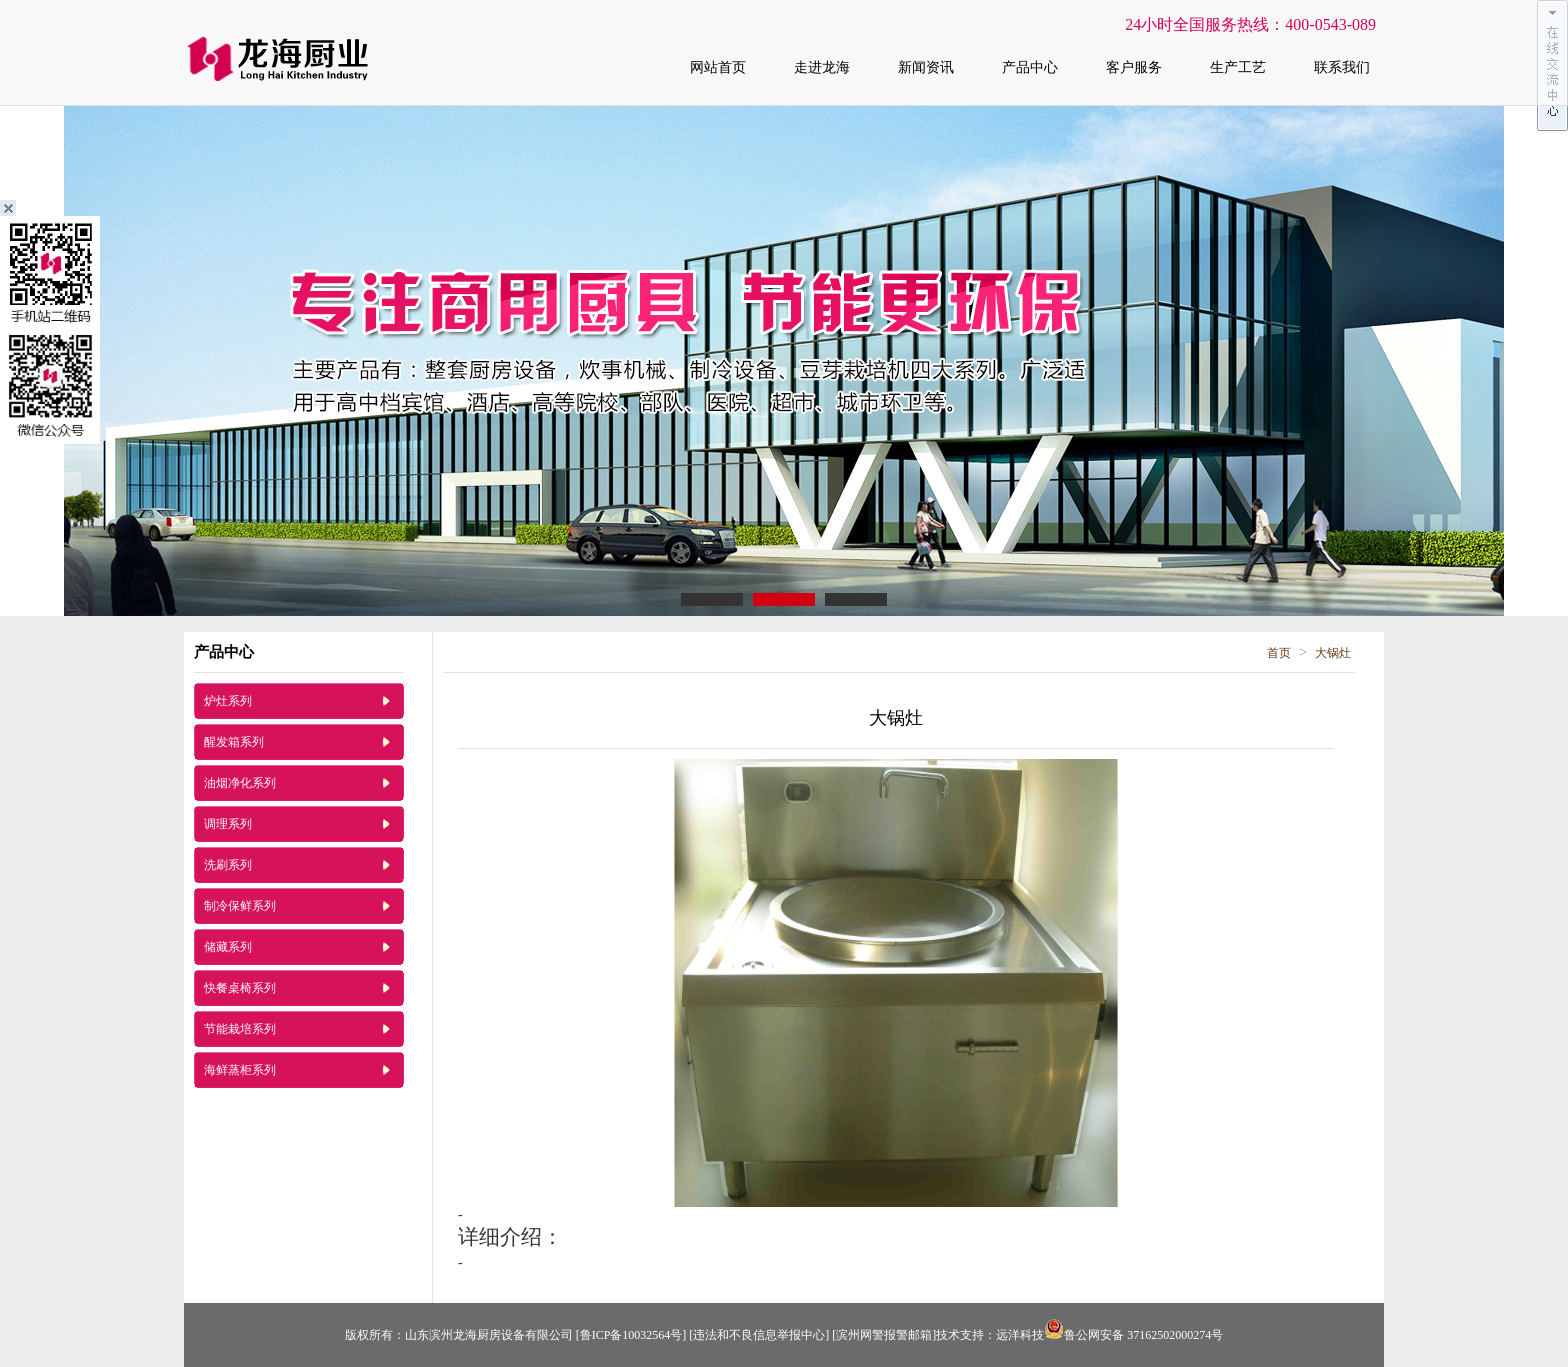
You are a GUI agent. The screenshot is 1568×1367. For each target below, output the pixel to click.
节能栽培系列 (240, 1029)
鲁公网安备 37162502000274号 (1133, 1335)
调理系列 (228, 824)
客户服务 (1134, 67)
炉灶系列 (228, 701)
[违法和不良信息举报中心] (759, 1335)
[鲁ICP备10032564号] (631, 1335)
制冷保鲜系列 (240, 906)
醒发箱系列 (234, 742)
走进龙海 (822, 67)
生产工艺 (1238, 67)
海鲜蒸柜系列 (240, 1070)
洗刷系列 (228, 865)
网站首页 (718, 67)
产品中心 (1030, 67)
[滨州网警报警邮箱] (884, 1335)
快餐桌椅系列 (240, 988)
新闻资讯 (926, 67)
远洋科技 (1020, 1335)
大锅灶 (1333, 653)
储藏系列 (228, 947)
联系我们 (1342, 67)
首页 (1279, 653)
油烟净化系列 (240, 783)
